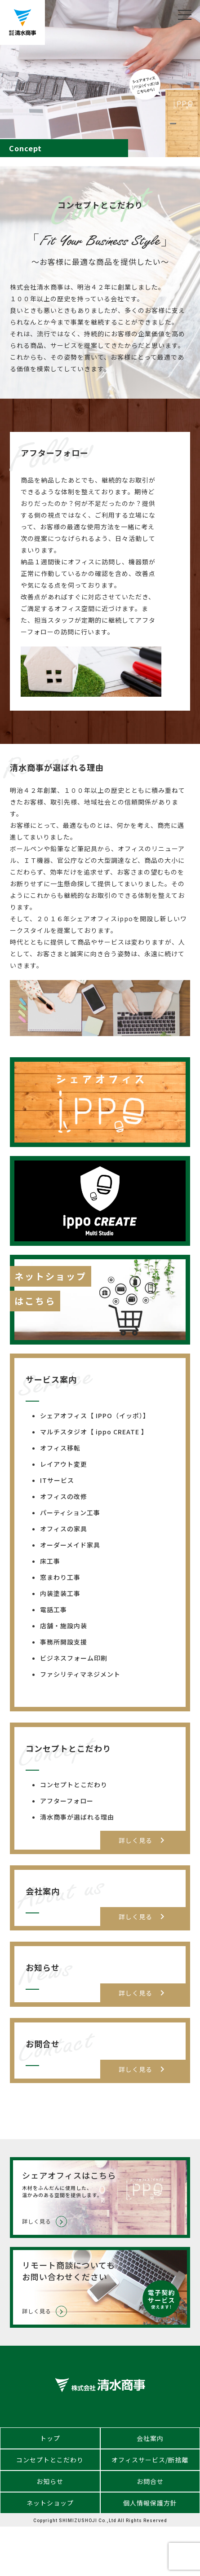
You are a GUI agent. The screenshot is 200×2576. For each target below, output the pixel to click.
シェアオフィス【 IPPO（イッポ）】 (95, 1415)
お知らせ (49, 2481)
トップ (50, 2438)
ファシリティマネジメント (80, 1674)
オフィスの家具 (63, 1528)
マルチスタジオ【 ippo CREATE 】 (94, 1431)
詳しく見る (143, 1840)
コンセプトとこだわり (73, 1784)
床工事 (50, 1560)
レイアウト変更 (63, 1463)
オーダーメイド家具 (70, 1544)
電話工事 (53, 1609)
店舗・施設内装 (63, 1625)
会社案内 (150, 2438)
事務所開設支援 (63, 1641)
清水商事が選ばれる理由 (77, 1816)
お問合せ (150, 2481)
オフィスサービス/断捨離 (149, 2459)
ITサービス (57, 1480)
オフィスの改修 (63, 1496)
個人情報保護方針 (150, 2502)
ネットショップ (50, 2502)
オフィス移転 (60, 1447)
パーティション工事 (70, 1512)
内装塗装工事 (60, 1593)
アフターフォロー (66, 1800)
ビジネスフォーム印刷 (73, 1657)
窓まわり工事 (60, 1577)
